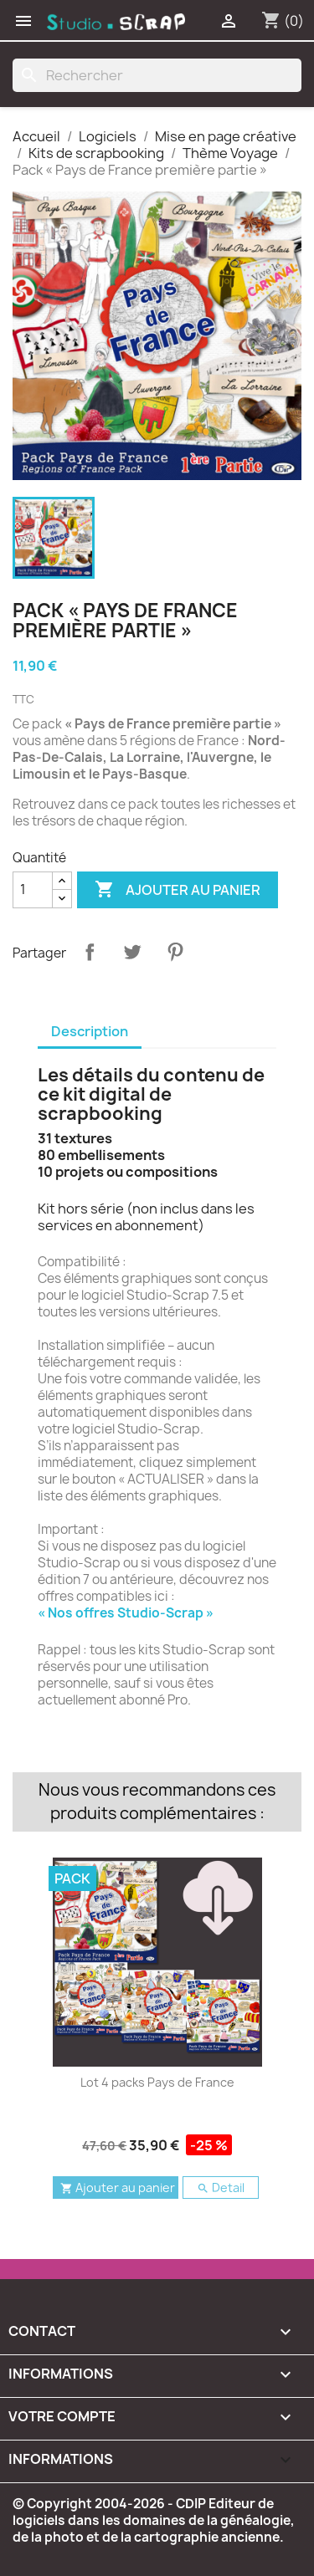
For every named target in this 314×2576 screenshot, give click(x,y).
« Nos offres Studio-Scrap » (126, 1613)
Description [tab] (89, 1031)
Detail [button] (221, 2187)
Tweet (132, 952)
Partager (89, 952)
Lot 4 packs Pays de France (157, 2082)
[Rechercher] (157, 75)
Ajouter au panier (177, 890)
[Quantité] (33, 889)
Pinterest (175, 952)
